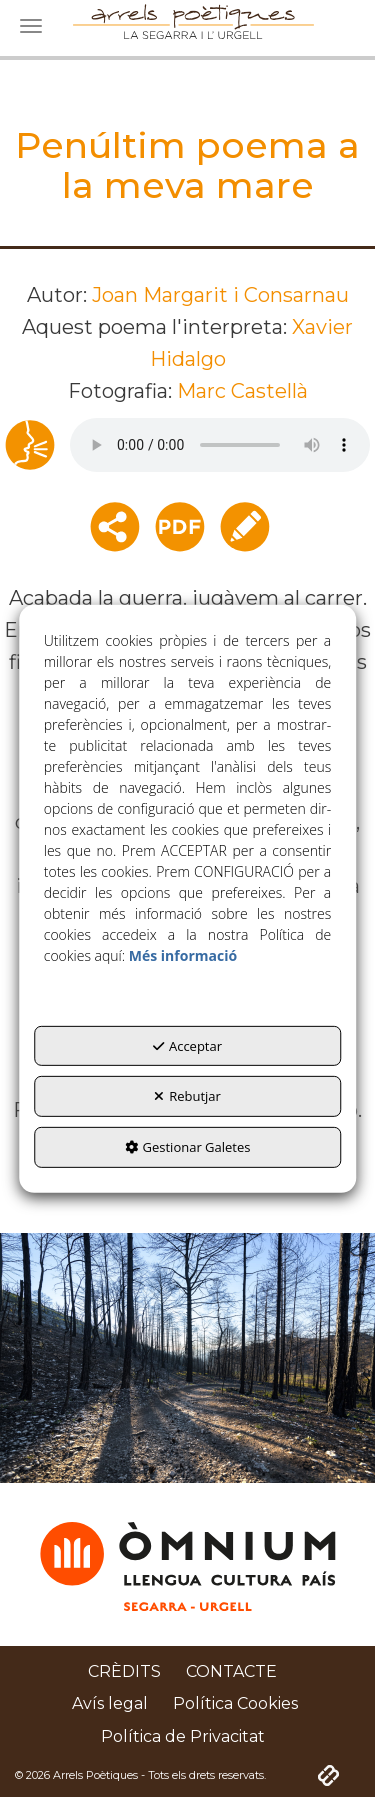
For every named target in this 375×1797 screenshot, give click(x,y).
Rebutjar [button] (187, 1096)
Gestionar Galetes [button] (188, 1147)
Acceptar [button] (187, 1046)
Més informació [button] (183, 955)
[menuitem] (124, 1672)
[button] (124, 1672)
